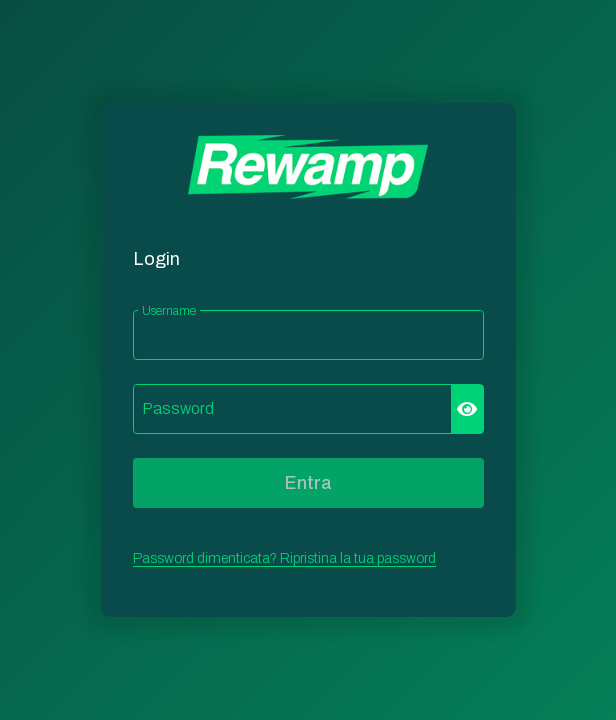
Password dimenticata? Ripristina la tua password (284, 558)
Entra (308, 483)
